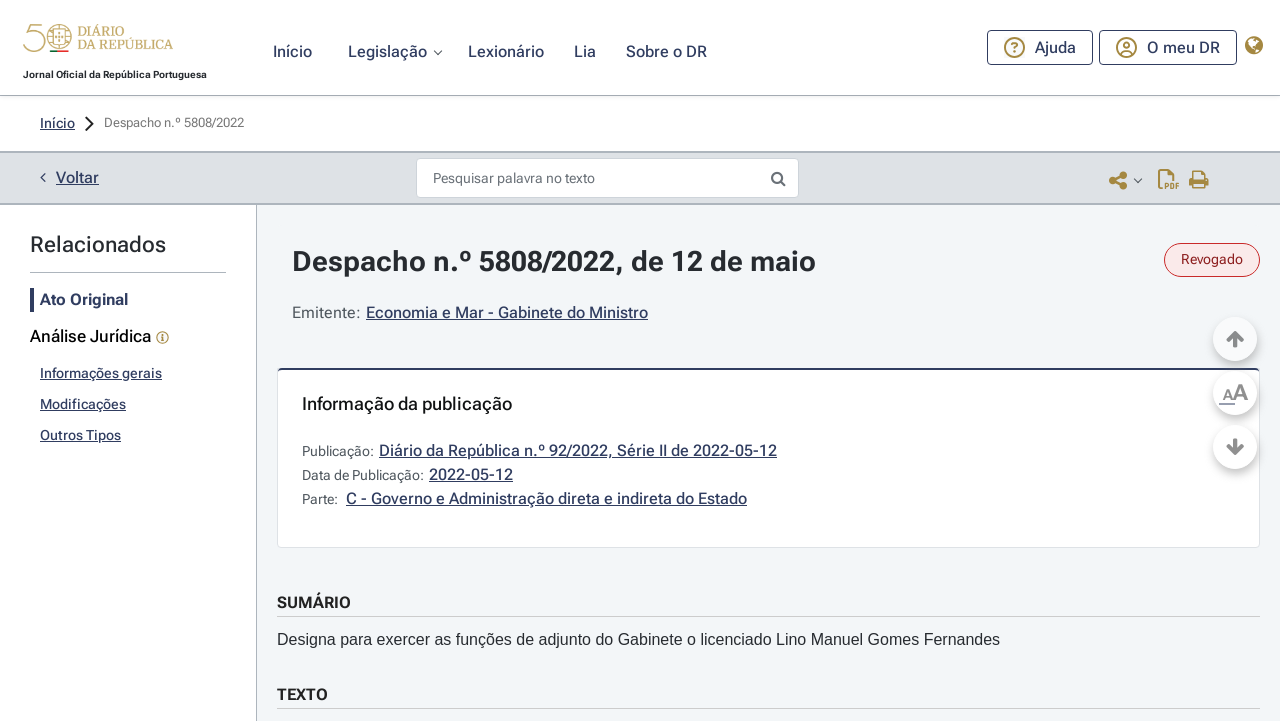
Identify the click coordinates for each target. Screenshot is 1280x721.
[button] (98, 41)
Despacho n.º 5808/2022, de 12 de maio (554, 261)
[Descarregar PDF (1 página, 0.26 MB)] (1168, 179)
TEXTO (302, 694)
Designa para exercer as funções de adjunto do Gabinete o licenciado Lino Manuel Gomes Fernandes (638, 639)
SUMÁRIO (314, 602)
